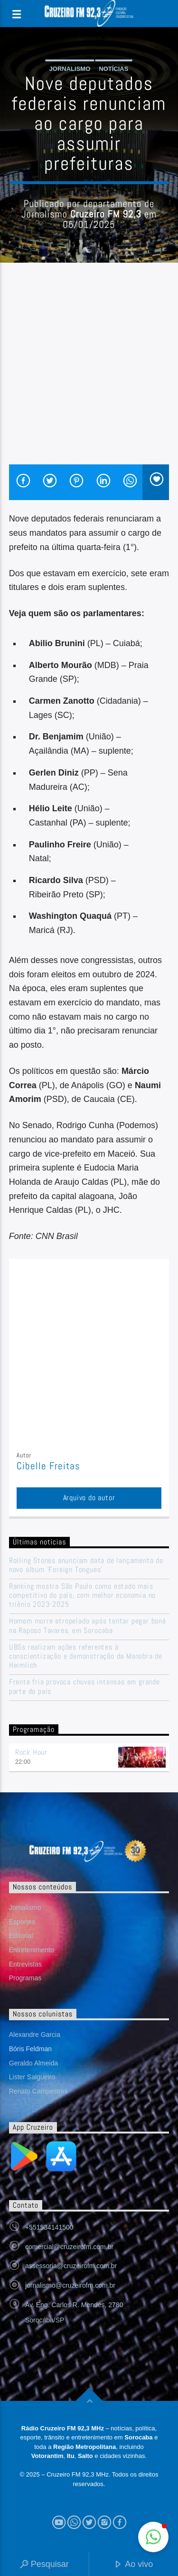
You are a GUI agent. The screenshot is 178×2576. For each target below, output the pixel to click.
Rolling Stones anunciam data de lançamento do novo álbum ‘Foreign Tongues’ (86, 1565)
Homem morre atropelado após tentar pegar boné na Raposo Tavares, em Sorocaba (87, 1625)
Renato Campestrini (38, 2091)
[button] (153, 2537)
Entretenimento (31, 1950)
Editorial (21, 1935)
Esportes (22, 1922)
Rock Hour (31, 1752)
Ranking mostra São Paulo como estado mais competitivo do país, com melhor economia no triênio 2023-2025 (82, 1595)
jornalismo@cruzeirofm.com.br (70, 2285)
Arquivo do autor (89, 1498)
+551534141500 (49, 2227)
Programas (25, 1978)
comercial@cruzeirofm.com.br (69, 2247)
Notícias (113, 68)
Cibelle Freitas (49, 1466)
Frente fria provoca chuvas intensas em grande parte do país (84, 1686)
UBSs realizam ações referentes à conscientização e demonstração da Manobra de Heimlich (85, 1656)
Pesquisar (44, 2564)
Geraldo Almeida (33, 2063)
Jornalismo (70, 68)
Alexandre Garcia (34, 2034)
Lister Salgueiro (32, 2077)
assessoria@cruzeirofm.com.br (71, 2266)
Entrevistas (25, 1964)
